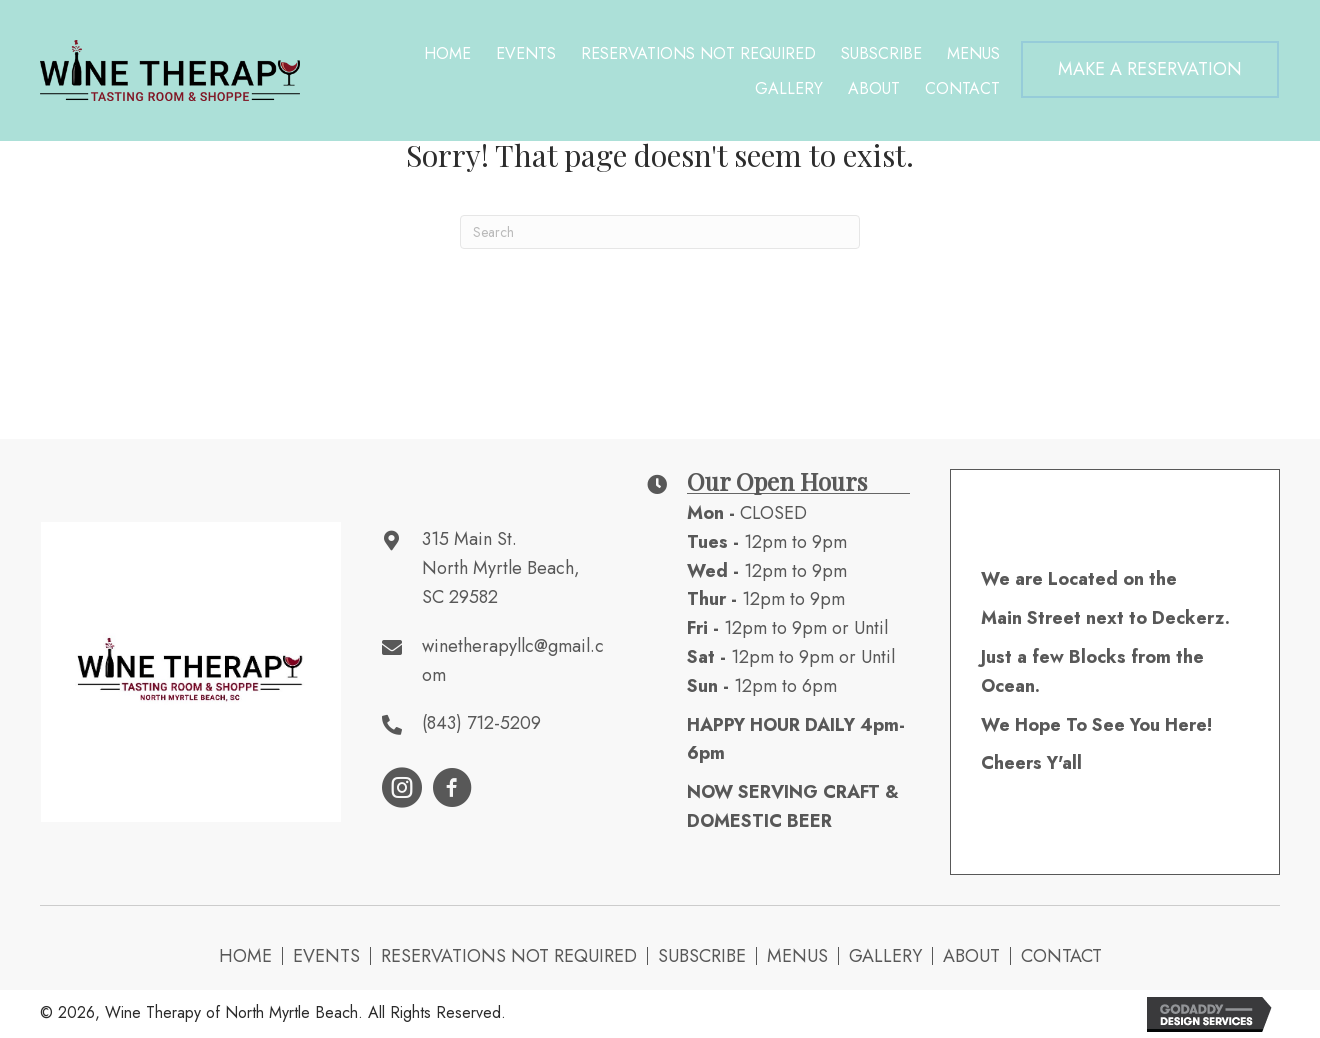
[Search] (660, 232)
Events (326, 956)
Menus (797, 956)
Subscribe (702, 956)
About (971, 956)
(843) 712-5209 (481, 723)
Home (245, 956)
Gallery (885, 956)
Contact (1061, 956)
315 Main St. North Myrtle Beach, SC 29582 (501, 568)
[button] (1150, 69)
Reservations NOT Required (509, 956)
